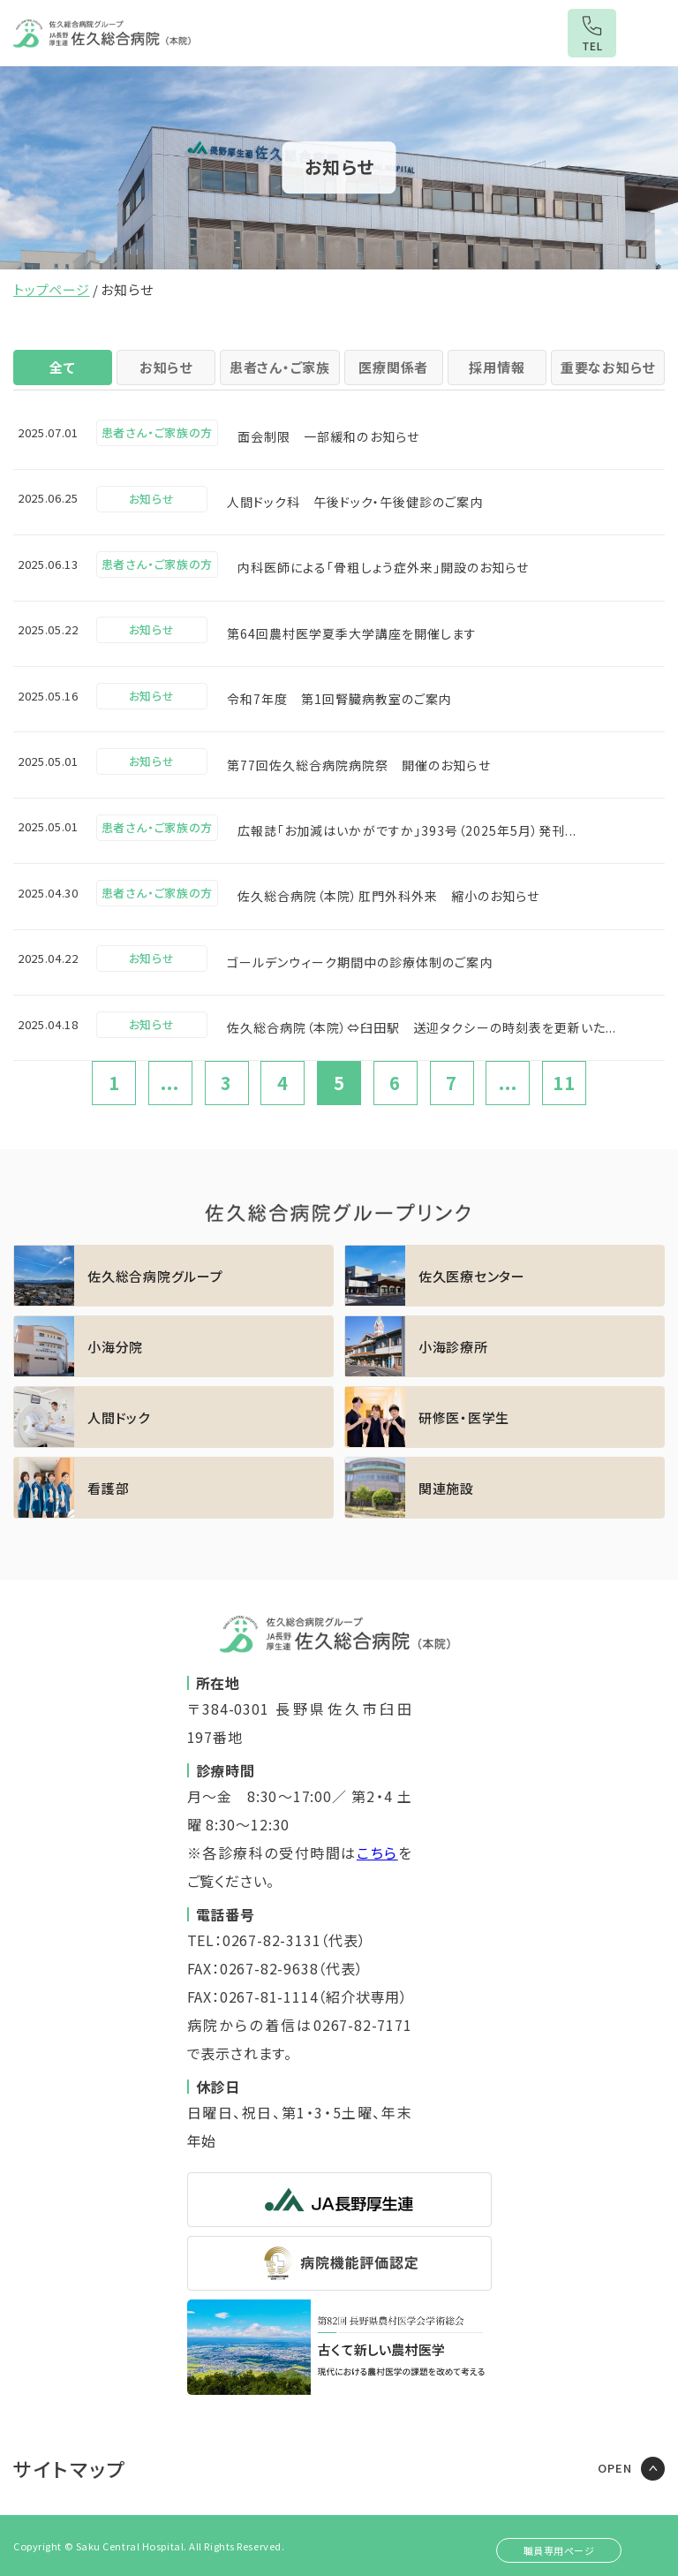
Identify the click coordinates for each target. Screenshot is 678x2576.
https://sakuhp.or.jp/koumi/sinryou (504, 1346)
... (170, 1082)
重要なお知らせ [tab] (608, 367)
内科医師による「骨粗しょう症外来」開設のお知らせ (383, 567)
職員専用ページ (559, 2550)
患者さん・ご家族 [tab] (280, 367)
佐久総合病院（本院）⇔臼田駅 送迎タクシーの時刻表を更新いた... (422, 1027)
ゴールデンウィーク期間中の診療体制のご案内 (360, 962)
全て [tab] (62, 367)
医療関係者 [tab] (393, 367)
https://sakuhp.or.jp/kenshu (504, 1417)
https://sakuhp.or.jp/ (173, 1276)
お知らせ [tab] (165, 367)
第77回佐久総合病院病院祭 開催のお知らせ (359, 765)
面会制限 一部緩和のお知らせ (328, 436)
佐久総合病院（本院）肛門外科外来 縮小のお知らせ (388, 896)
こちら (377, 1852)
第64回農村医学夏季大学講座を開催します (352, 633)
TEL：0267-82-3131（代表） (276, 1940)
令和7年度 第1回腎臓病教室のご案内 (340, 699)
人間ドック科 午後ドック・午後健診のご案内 (355, 502)
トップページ (51, 289)
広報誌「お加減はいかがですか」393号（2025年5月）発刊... (406, 830)
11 (564, 1082)
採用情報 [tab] (496, 367)
